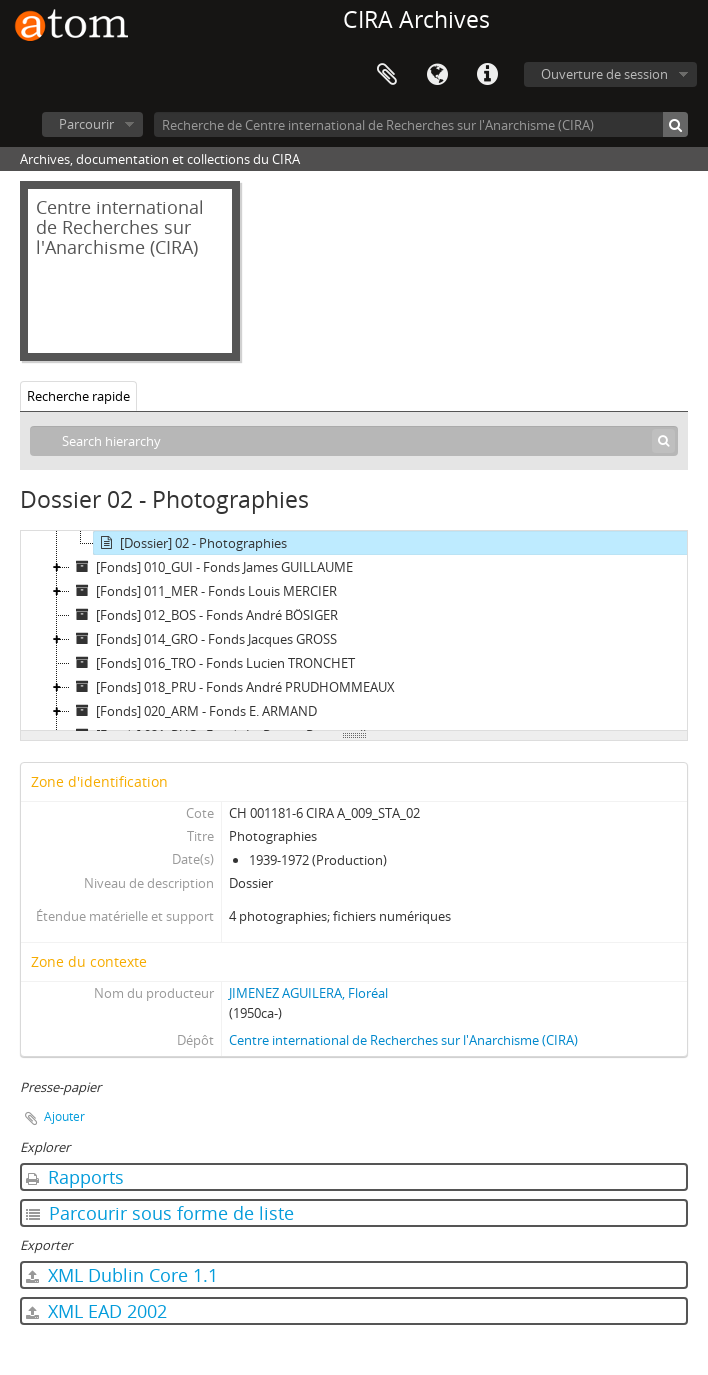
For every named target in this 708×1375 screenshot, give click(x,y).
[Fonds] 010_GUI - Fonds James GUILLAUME (211, 567)
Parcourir (86, 124)
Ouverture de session (604, 74)
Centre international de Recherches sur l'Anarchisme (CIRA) (403, 1040)
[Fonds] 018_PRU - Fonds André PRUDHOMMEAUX (232, 687)
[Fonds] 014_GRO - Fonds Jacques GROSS (203, 639)
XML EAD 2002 (96, 1311)
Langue (437, 75)
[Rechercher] (675, 124)
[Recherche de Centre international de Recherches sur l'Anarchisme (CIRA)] (421, 124)
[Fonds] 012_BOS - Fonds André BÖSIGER (204, 615)
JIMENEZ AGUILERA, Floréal (308, 993)
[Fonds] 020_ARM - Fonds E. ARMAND (193, 711)
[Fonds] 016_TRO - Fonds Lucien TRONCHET (212, 663)
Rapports (75, 1177)
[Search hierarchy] (354, 441)
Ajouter (64, 1116)
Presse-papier (387, 75)
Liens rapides (487, 75)
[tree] (354, 631)
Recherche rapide (78, 396)
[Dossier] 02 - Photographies (190, 543)
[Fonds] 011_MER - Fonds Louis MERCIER (203, 591)
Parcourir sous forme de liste (160, 1213)
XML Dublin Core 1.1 (122, 1275)
